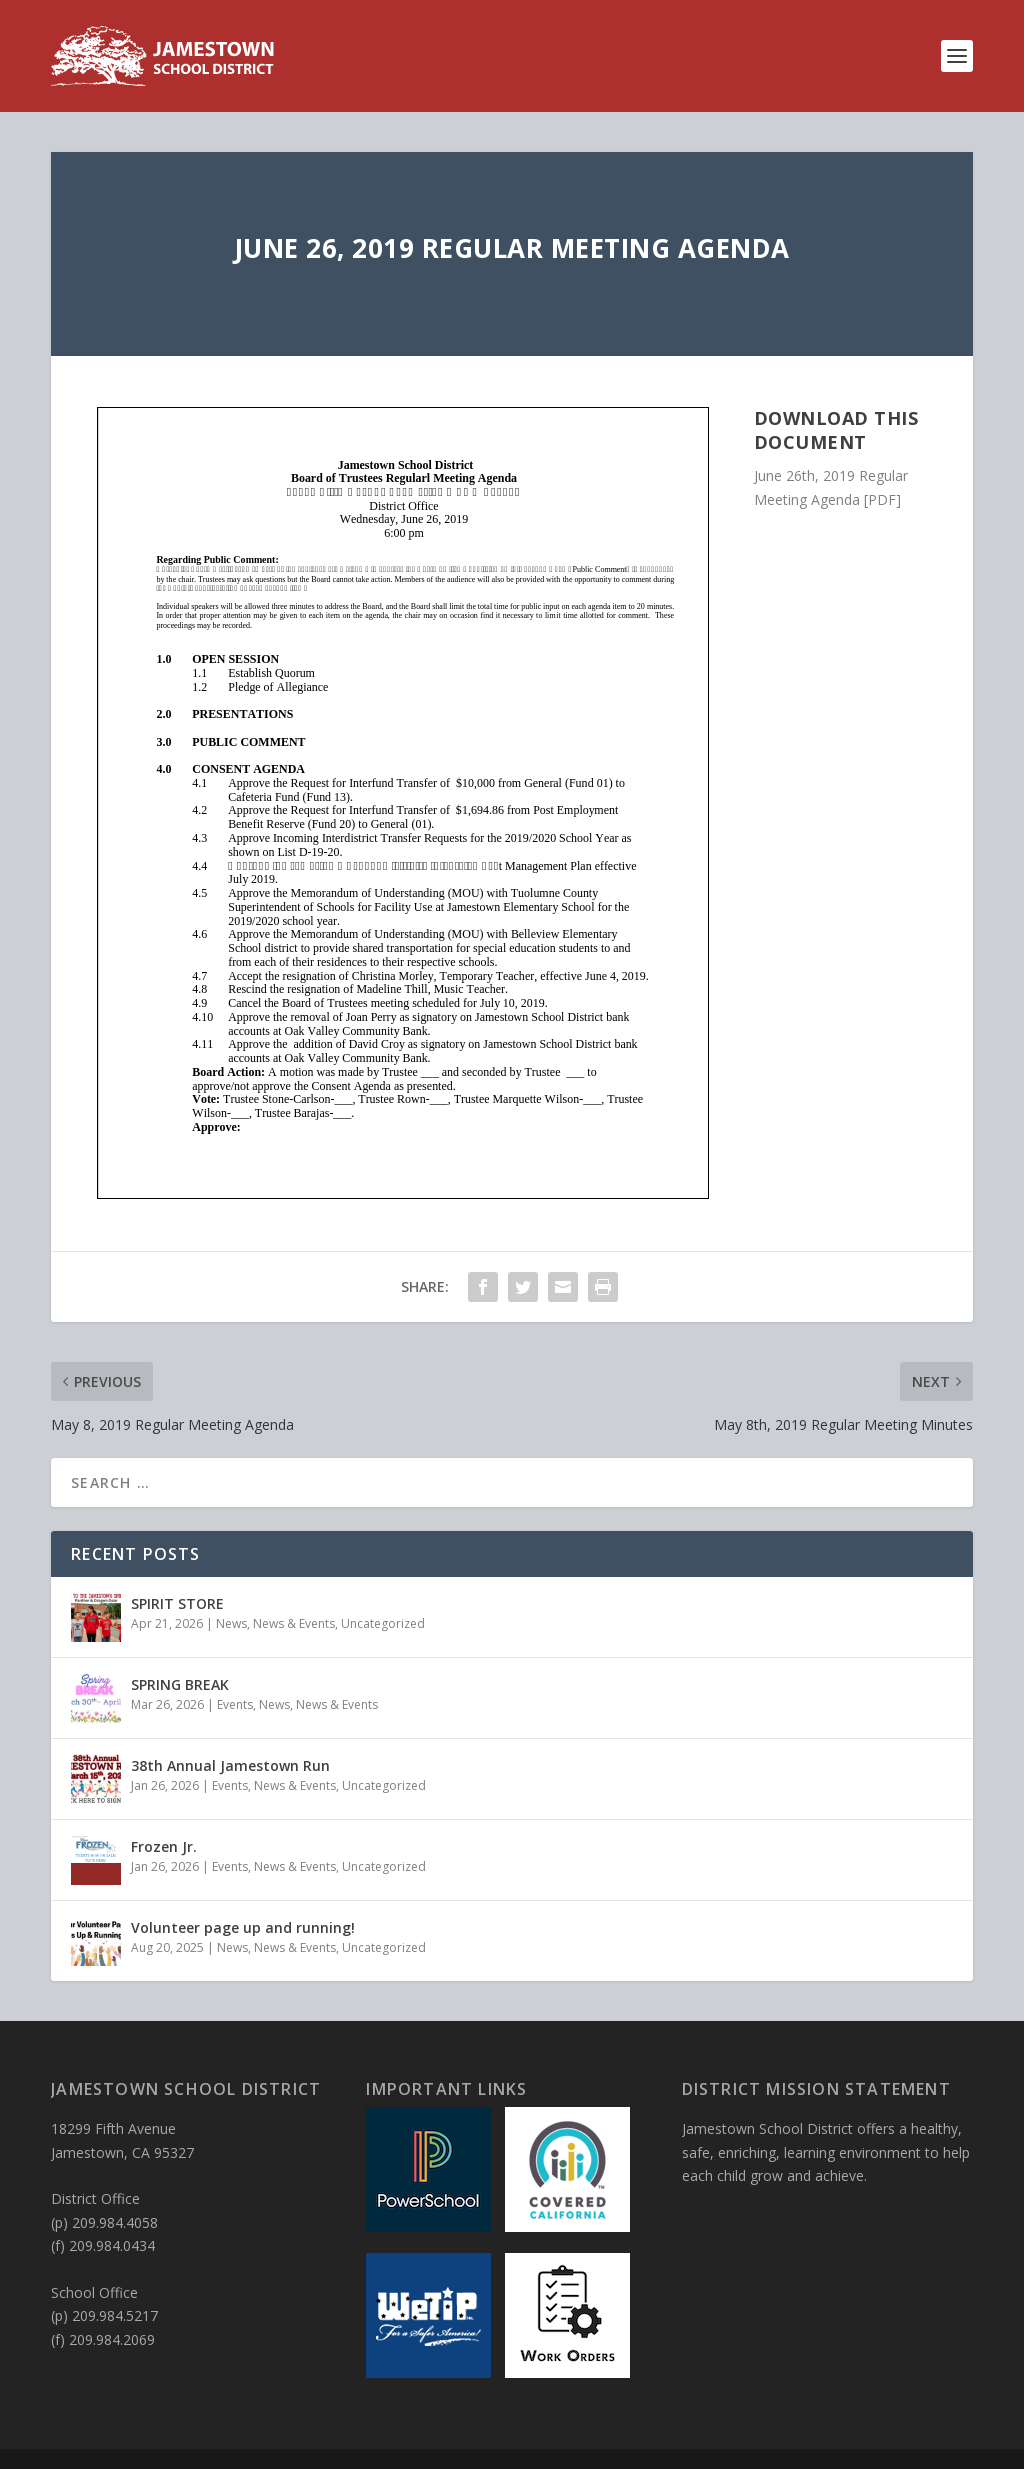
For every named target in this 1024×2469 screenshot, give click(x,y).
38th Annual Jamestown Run (230, 1765)
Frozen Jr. (164, 1846)
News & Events (294, 1623)
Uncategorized (383, 1623)
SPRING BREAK (180, 1684)
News (231, 1623)
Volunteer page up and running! (243, 1927)
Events (235, 1704)
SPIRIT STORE (177, 1603)
